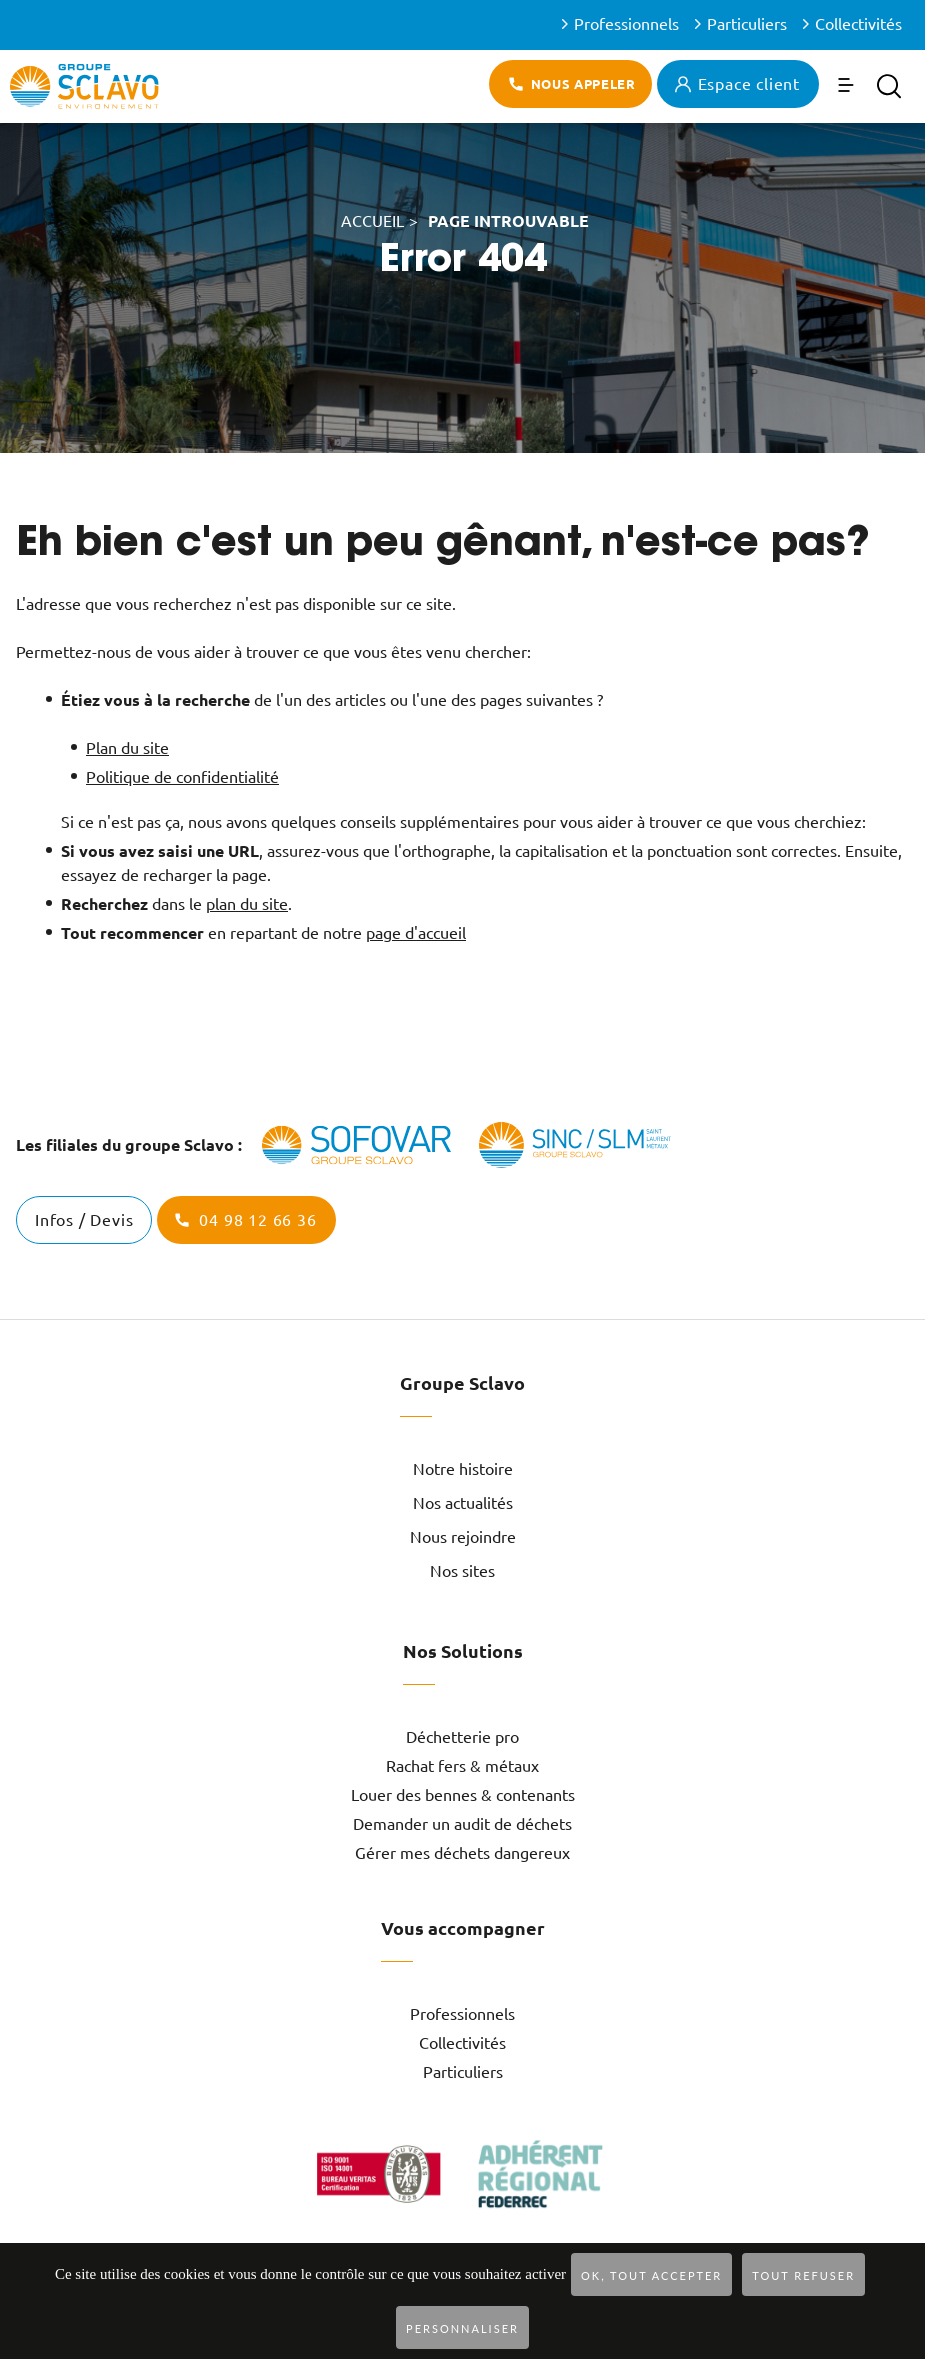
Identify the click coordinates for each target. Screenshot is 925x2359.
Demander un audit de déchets (462, 1824)
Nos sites (462, 1571)
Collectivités (858, 24)
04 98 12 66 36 (257, 1220)
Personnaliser (462, 2328)
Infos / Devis (84, 1220)
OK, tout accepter (651, 2275)
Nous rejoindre (463, 1537)
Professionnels (626, 24)
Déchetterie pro (462, 1737)
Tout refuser (803, 2275)
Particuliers (747, 24)
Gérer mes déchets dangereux (462, 1853)
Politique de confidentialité (182, 777)
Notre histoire (463, 1469)
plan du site (247, 904)
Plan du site (127, 748)
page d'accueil (416, 933)
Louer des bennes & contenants (463, 1795)
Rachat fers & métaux (462, 1766)
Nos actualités (463, 1503)
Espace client (749, 84)
